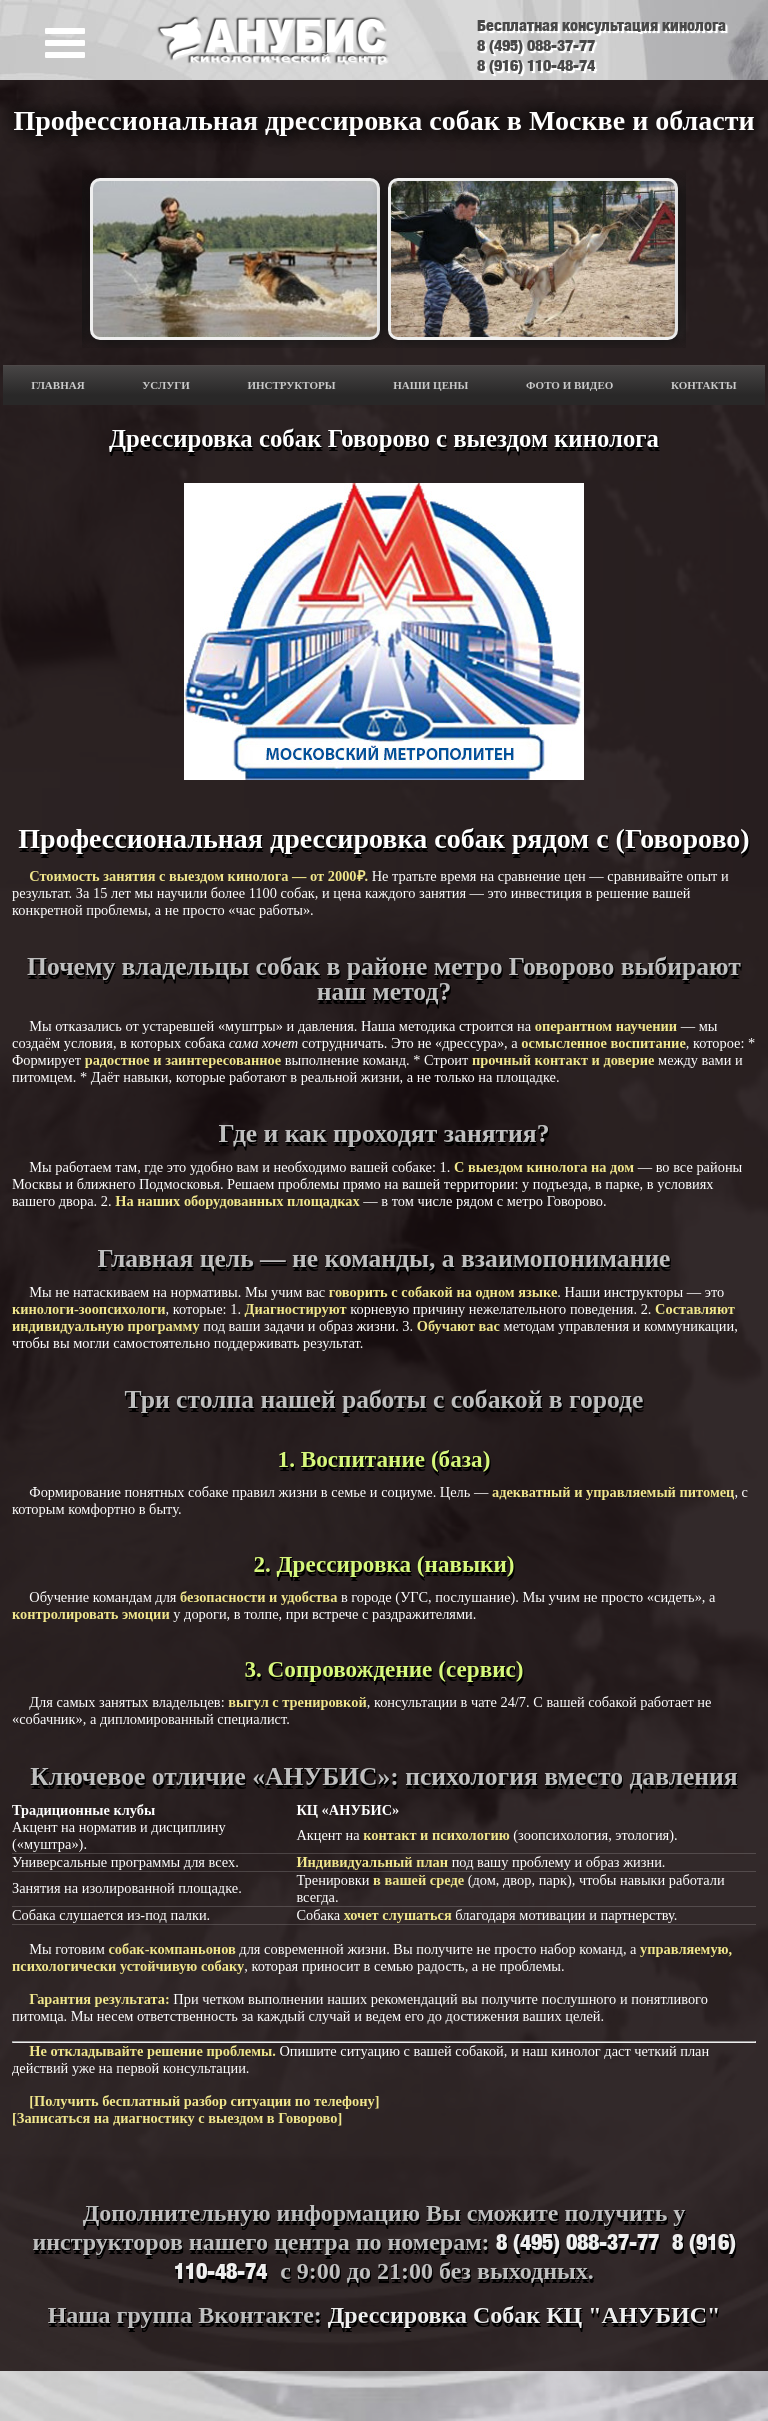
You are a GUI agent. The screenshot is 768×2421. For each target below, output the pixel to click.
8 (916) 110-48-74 (536, 65)
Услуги (166, 385)
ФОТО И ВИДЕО (569, 385)
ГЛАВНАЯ (57, 385)
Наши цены (430, 385)
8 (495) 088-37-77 (536, 45)
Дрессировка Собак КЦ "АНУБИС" (524, 2315)
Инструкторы (291, 385)
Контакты (704, 385)
